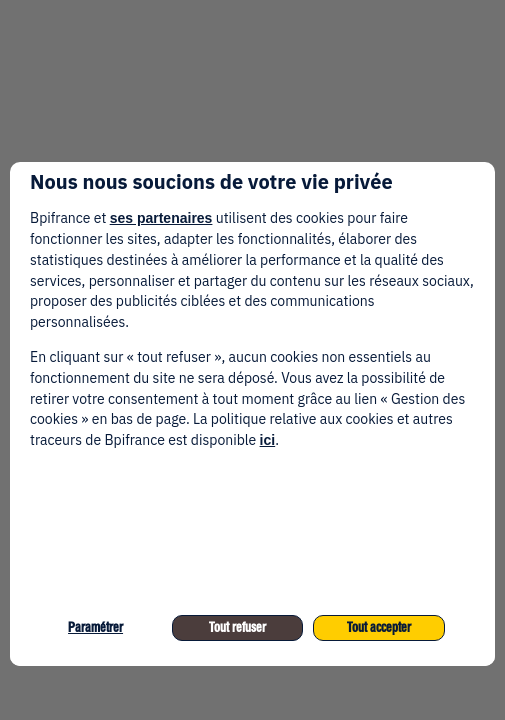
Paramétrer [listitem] (95, 627)
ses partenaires (161, 218)
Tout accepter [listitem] (379, 627)
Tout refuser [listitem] (237, 627)
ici (268, 440)
